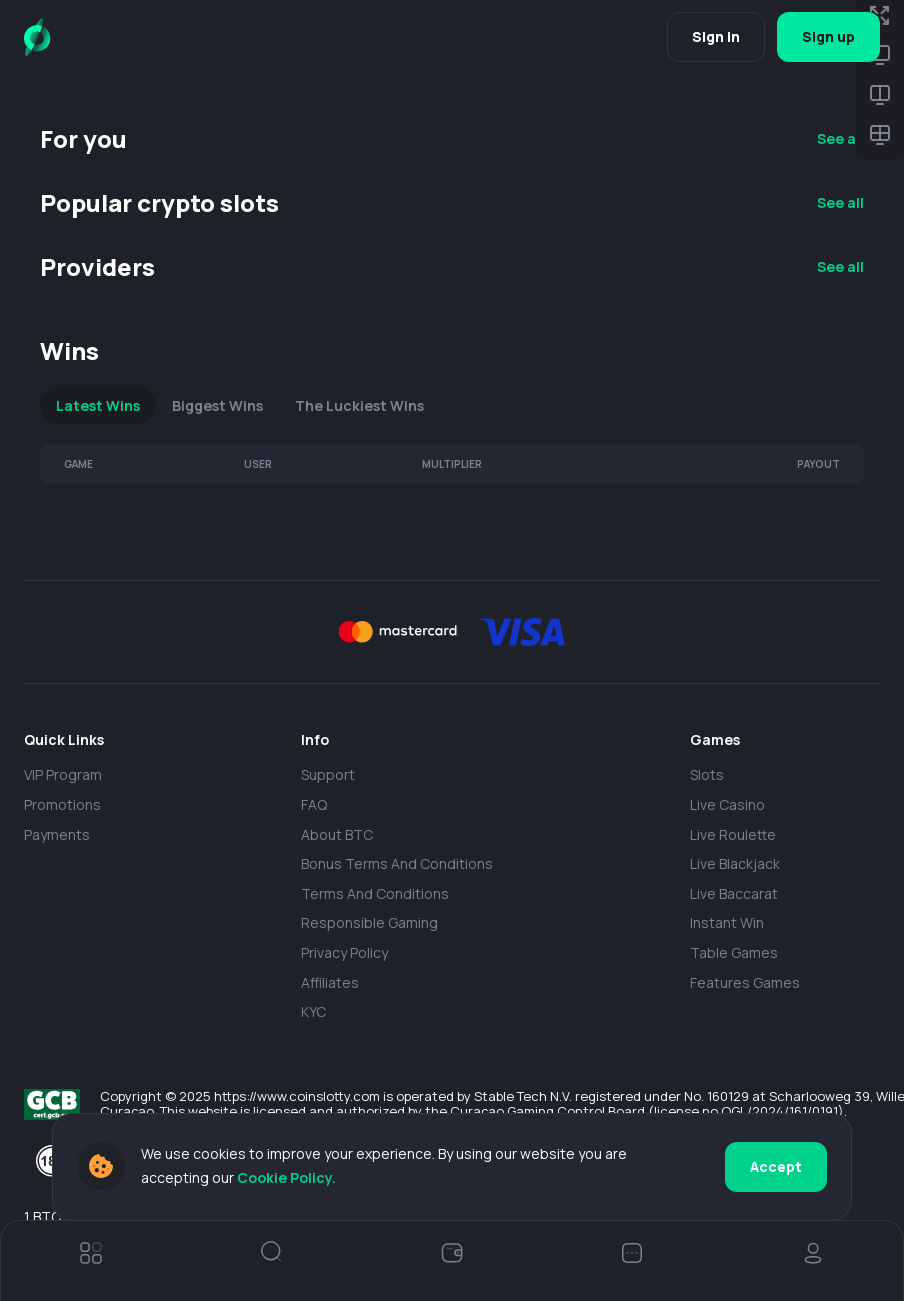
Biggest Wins (217, 405)
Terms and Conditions (375, 893)
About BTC (337, 834)
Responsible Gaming (369, 922)
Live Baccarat (734, 893)
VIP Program (63, 774)
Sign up (828, 36)
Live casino (727, 804)
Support (328, 774)
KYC (313, 1011)
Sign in (716, 36)
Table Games (734, 952)
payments (57, 834)
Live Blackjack (735, 863)
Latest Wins (98, 405)
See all (840, 138)
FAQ (314, 804)
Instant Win (727, 922)
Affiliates (330, 982)
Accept (776, 1166)
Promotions (62, 804)
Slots (707, 774)
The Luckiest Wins (359, 405)
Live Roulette (733, 834)
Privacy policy (344, 952)
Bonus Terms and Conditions (397, 863)
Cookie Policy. (286, 1177)
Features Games (745, 982)
